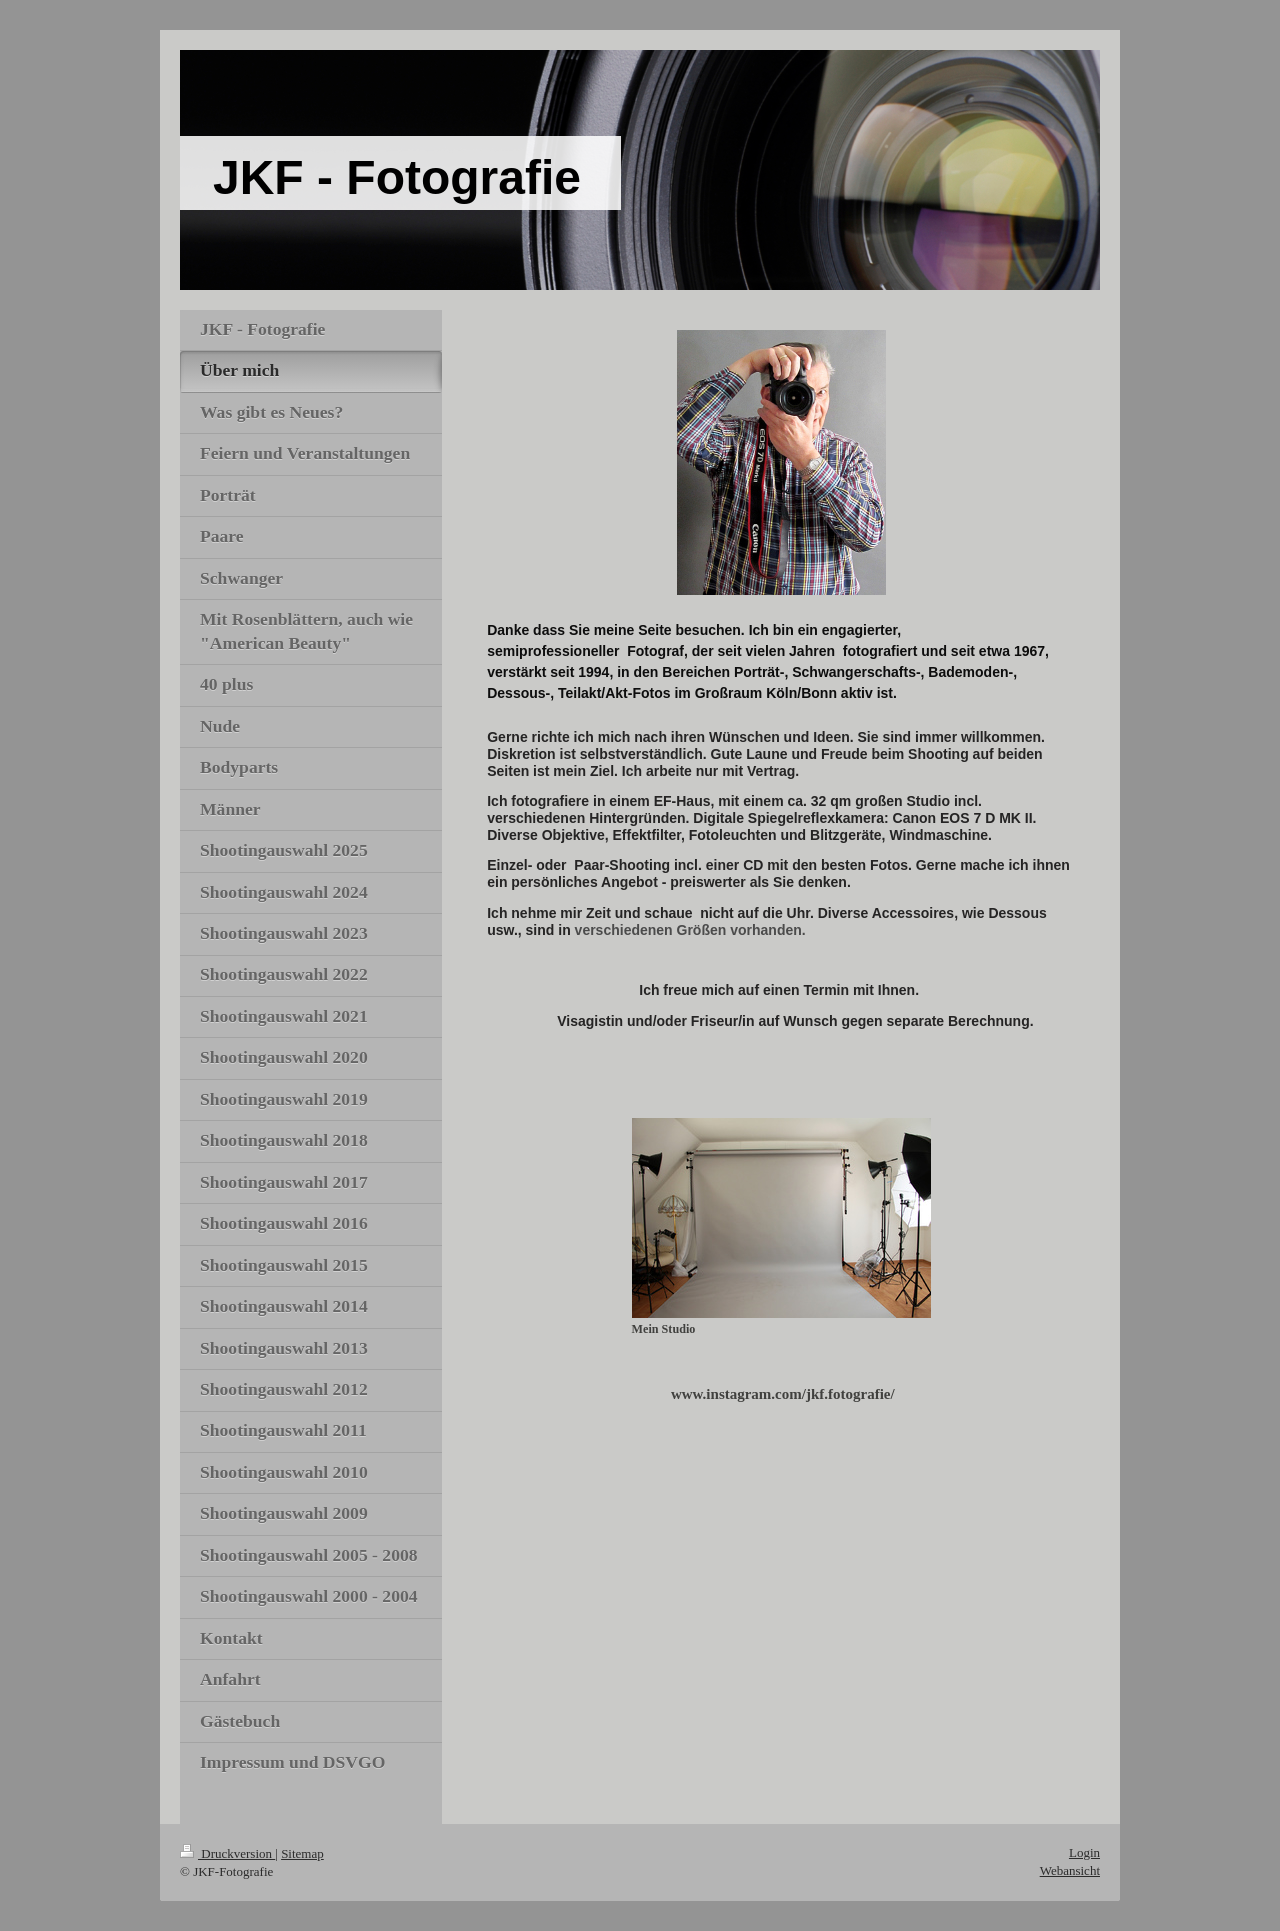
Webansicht (1070, 1870)
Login (1084, 1852)
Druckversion (227, 1853)
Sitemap (302, 1853)
